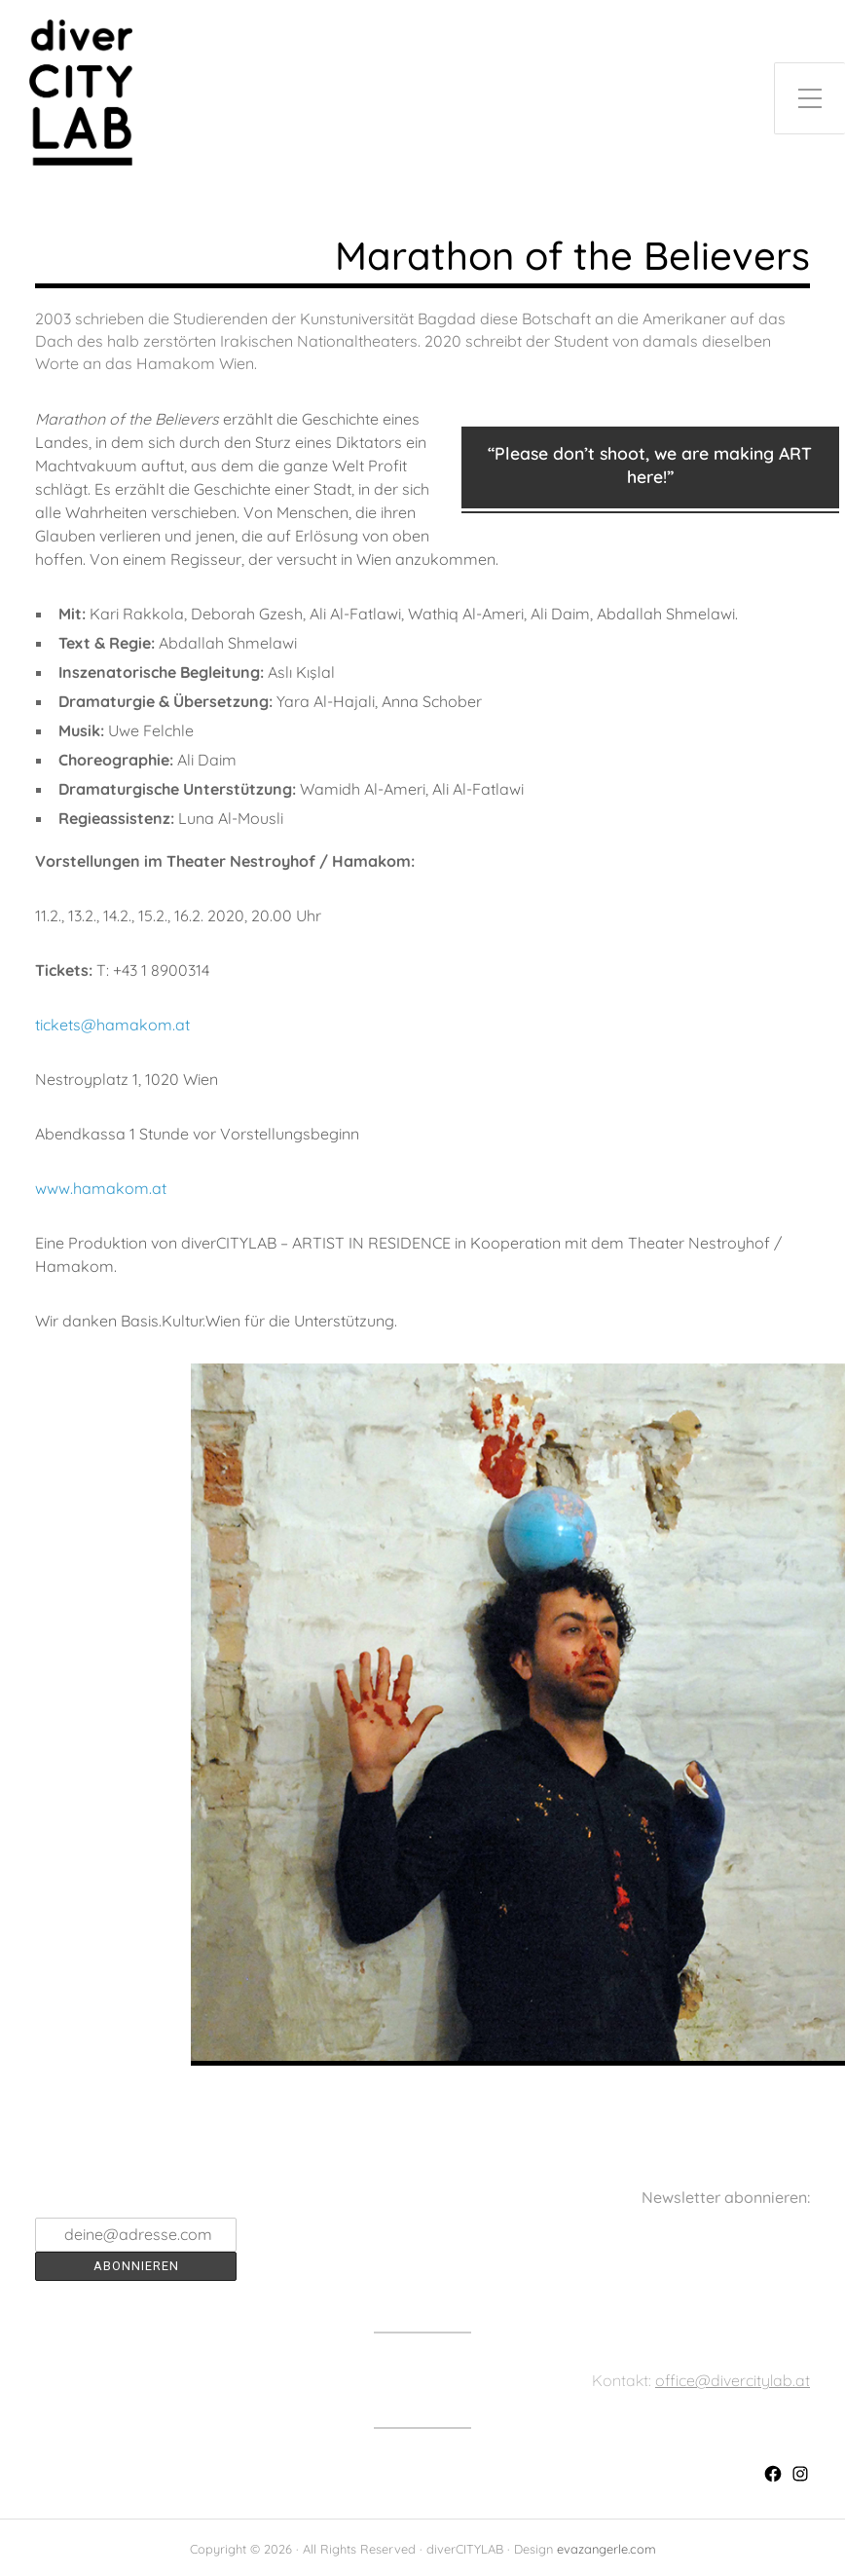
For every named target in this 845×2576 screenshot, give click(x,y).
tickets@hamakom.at (112, 1024)
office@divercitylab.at (732, 2380)
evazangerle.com (606, 2549)
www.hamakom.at (100, 1188)
